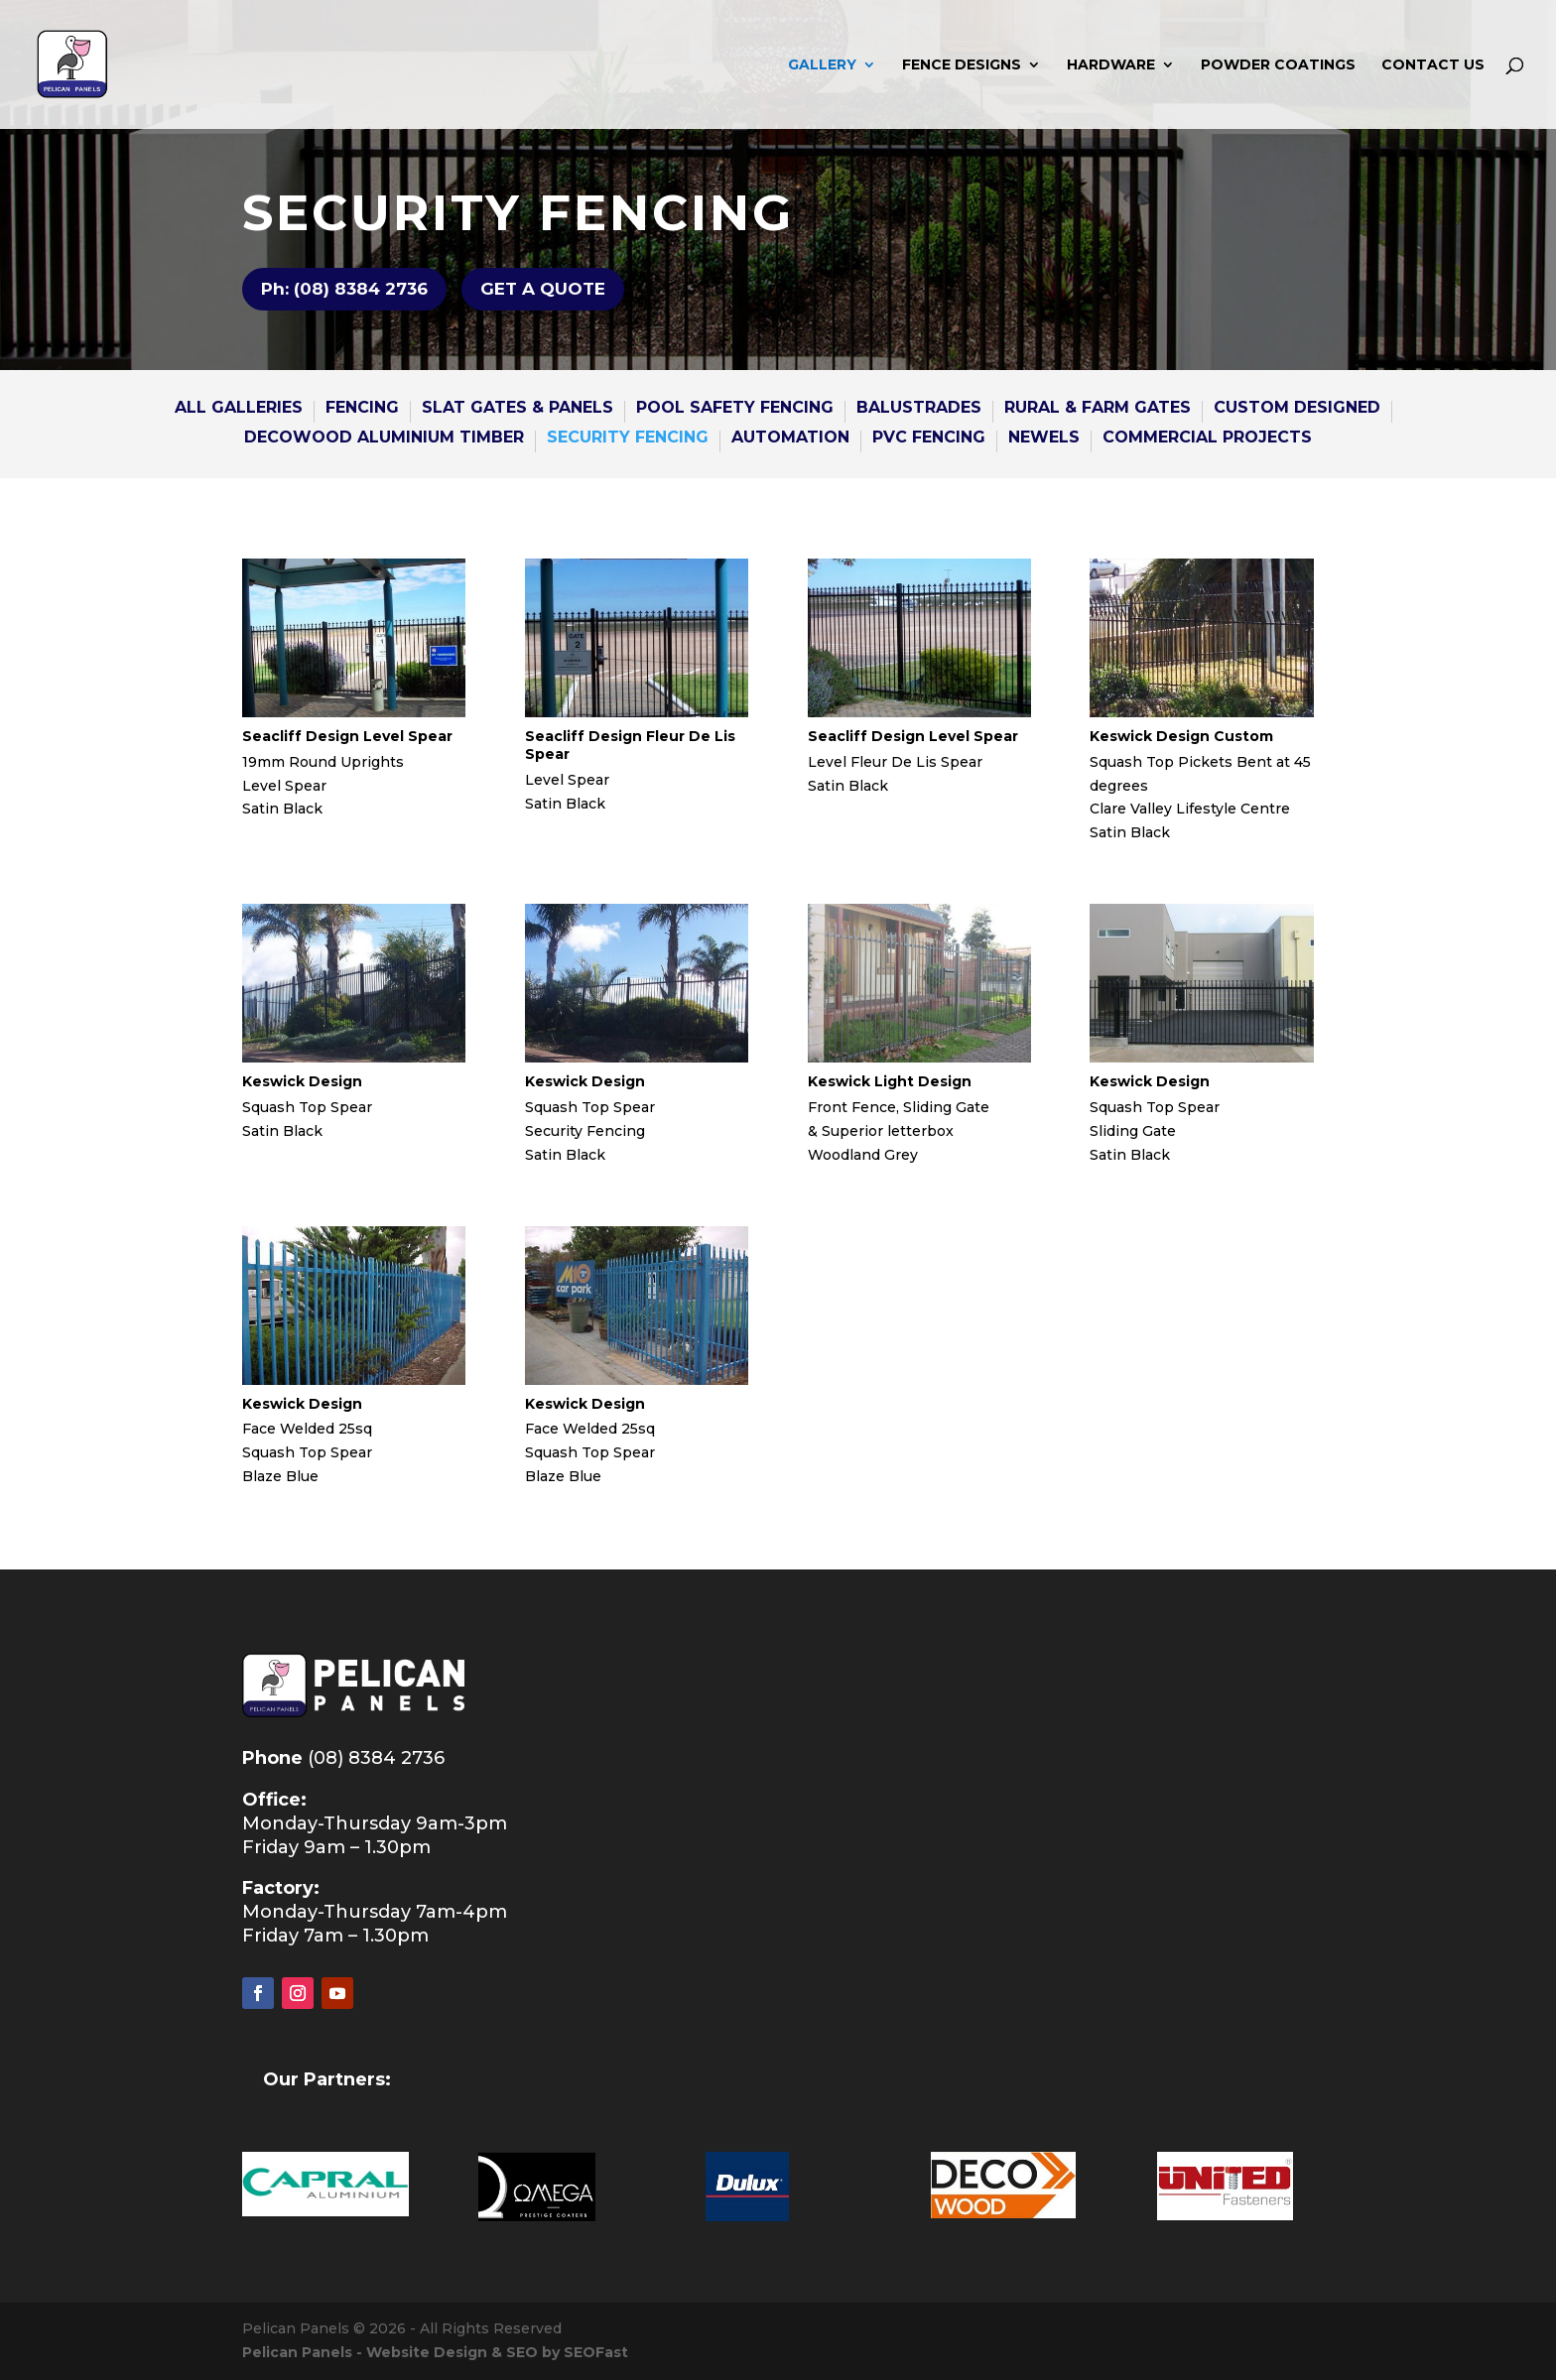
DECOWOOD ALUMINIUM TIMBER (384, 438)
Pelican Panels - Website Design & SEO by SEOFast (435, 2352)
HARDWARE (1111, 65)
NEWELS (1044, 438)
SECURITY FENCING (628, 438)
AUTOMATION (790, 438)
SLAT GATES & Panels (517, 409)
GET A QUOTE (542, 289)
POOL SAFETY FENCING (735, 409)
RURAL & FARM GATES (1097, 409)
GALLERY (822, 65)
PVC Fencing (928, 438)
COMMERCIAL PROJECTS (1207, 438)
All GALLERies (239, 409)
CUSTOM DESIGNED (1297, 409)
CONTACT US (1433, 65)
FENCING (362, 409)
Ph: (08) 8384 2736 (344, 289)
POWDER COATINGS (1278, 65)
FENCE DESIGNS (961, 65)
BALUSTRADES (918, 409)
